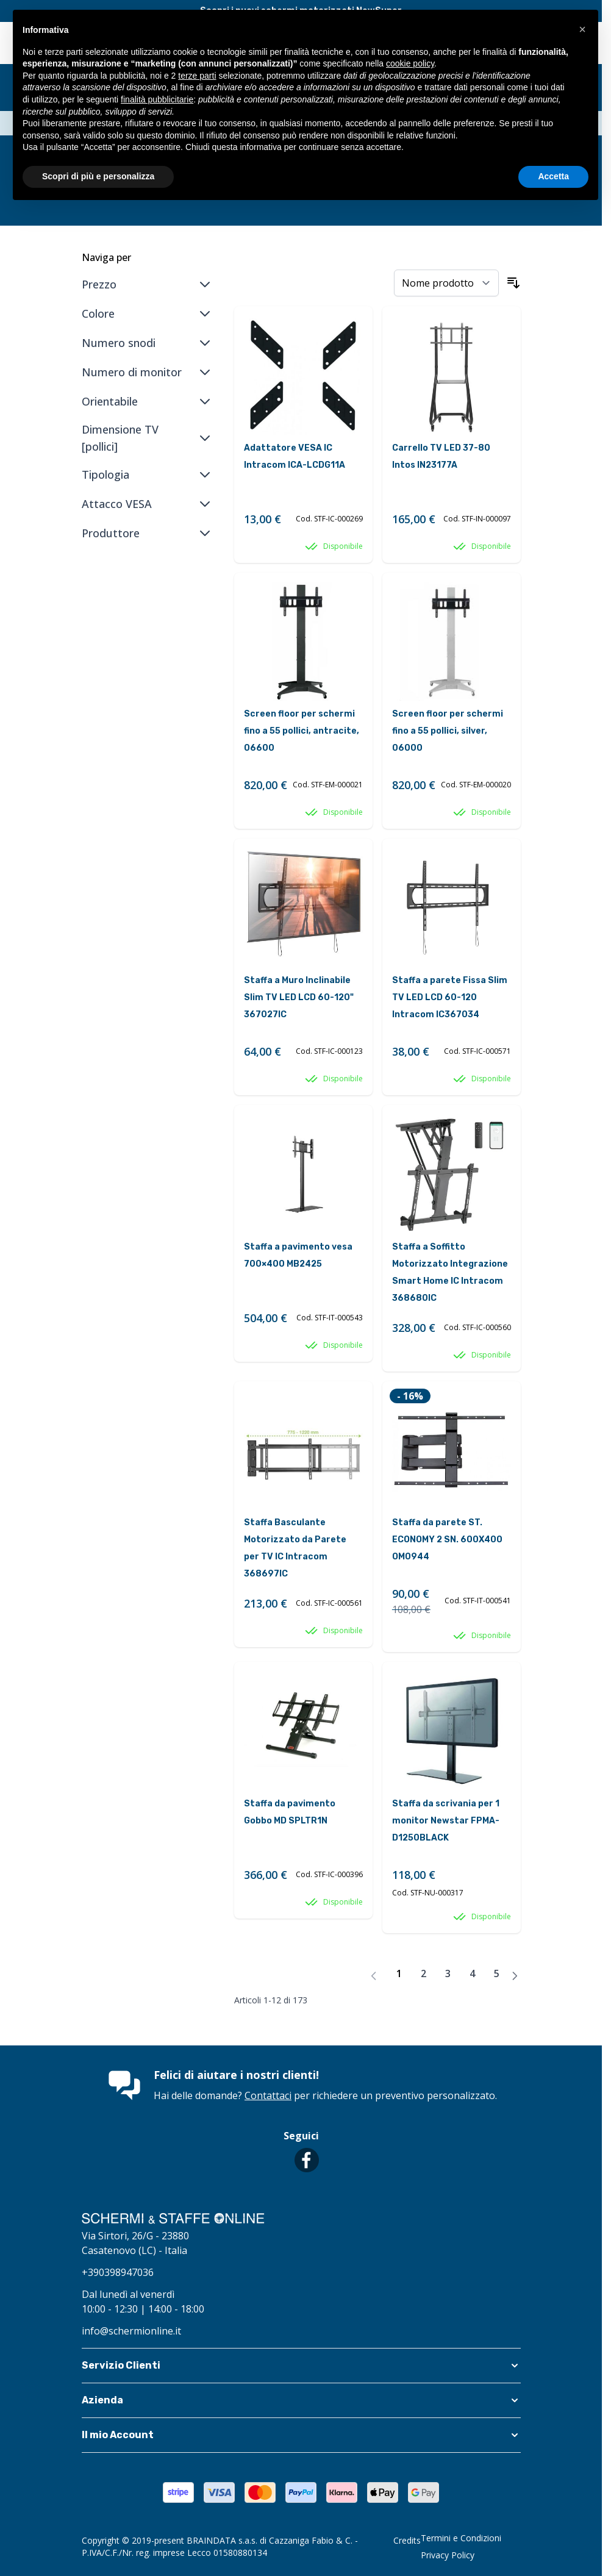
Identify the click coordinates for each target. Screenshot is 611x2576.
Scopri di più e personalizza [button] (98, 176)
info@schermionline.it (131, 2331)
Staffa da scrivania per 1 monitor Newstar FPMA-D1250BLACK (445, 1820)
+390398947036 (118, 2272)
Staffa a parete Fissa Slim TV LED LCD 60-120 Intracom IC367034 (449, 997)
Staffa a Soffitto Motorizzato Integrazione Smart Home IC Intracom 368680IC (450, 1272)
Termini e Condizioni (461, 2538)
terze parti (197, 75)
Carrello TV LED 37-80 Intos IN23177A (441, 456)
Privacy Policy (447, 2555)
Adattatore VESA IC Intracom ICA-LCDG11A (294, 456)
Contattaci (268, 2095)
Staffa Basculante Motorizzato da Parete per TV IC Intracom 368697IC (295, 1548)
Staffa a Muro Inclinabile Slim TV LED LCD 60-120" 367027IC (299, 997)
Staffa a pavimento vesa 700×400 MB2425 (298, 1255)
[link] (373, 1975)
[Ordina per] (446, 283)
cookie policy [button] (410, 63)
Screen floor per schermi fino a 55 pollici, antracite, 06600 (301, 731)
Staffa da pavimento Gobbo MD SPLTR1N (289, 1812)
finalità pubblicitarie (157, 99)
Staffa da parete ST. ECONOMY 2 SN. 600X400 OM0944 (447, 1539)
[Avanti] (515, 1976)
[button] (301, 2366)
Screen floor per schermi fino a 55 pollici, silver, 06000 (447, 731)
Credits (407, 2540)
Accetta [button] (553, 176)
